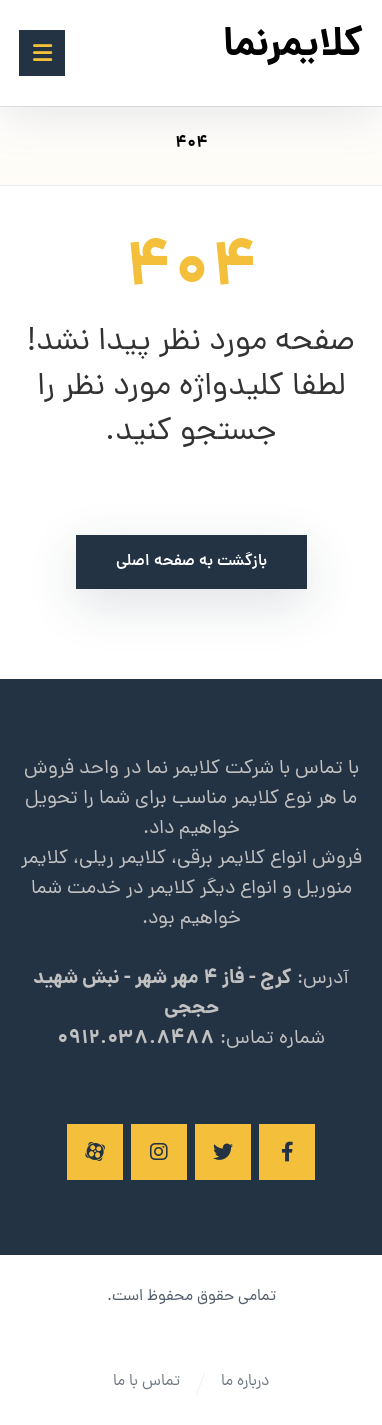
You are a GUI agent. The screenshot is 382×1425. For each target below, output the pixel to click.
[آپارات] (95, 1152)
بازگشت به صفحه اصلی (191, 562)
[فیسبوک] (287, 1152)
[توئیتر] (223, 1152)
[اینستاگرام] (159, 1152)
